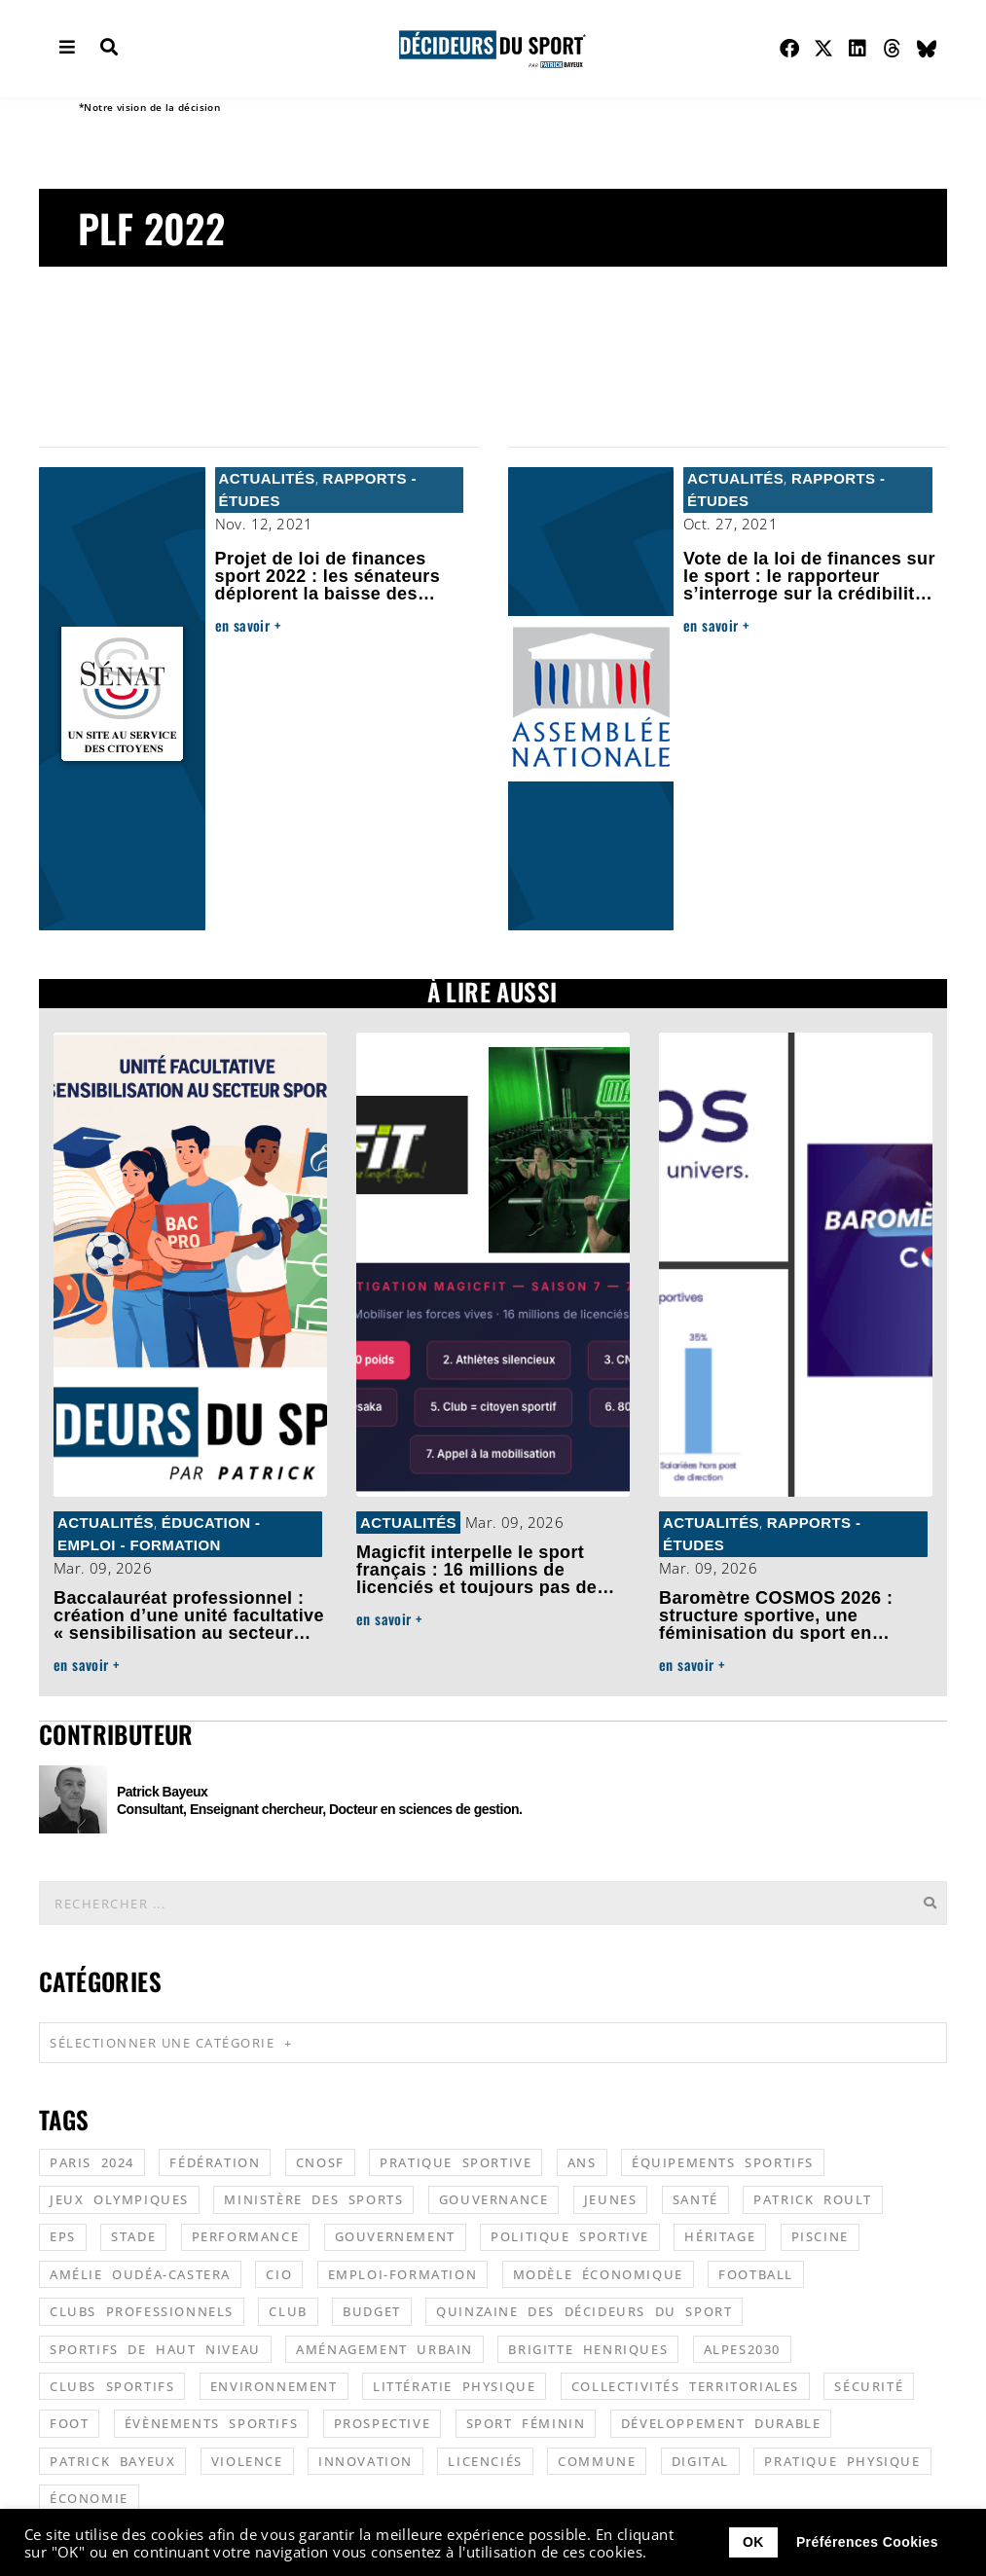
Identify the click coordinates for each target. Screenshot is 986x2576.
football (755, 2273)
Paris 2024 (92, 2161)
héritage (719, 2235)
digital (700, 2460)
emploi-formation (403, 2273)
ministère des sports (313, 2198)
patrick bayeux (112, 2460)
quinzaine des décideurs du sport (584, 2310)
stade (133, 2235)
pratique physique (842, 2460)
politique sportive (570, 2235)
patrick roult (812, 2198)
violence (247, 2460)
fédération (214, 2161)
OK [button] (753, 2542)
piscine (820, 2235)
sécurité (868, 2385)
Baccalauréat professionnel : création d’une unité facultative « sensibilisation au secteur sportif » (189, 1624)
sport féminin (526, 2422)
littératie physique (454, 2385)
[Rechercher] (929, 1902)
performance (246, 2235)
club (288, 2310)
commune (597, 2460)
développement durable (721, 2422)
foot (69, 2422)
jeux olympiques (119, 2198)
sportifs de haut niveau (155, 2348)
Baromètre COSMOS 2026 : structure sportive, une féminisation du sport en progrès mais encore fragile (779, 1624)
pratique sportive (455, 2161)
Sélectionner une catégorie (171, 2042)
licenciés (485, 2460)
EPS (63, 2235)
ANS (582, 2161)
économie (89, 2497)
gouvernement (395, 2235)
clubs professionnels (142, 2310)
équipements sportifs (723, 2161)
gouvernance (494, 2198)
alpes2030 (742, 2348)
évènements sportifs (211, 2422)
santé (695, 2198)
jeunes (611, 2198)
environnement (274, 2385)
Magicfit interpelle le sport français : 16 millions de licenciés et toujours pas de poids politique (476, 1578)
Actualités (267, 478)
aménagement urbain (384, 2348)
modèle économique (598, 2273)
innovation (365, 2460)
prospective (382, 2422)
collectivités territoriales (685, 2385)
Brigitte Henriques (588, 2348)
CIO (279, 2273)
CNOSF (320, 2161)
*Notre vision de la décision (149, 107)
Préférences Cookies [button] (867, 2542)
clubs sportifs (112, 2385)
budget (372, 2310)
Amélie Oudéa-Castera (140, 2273)
